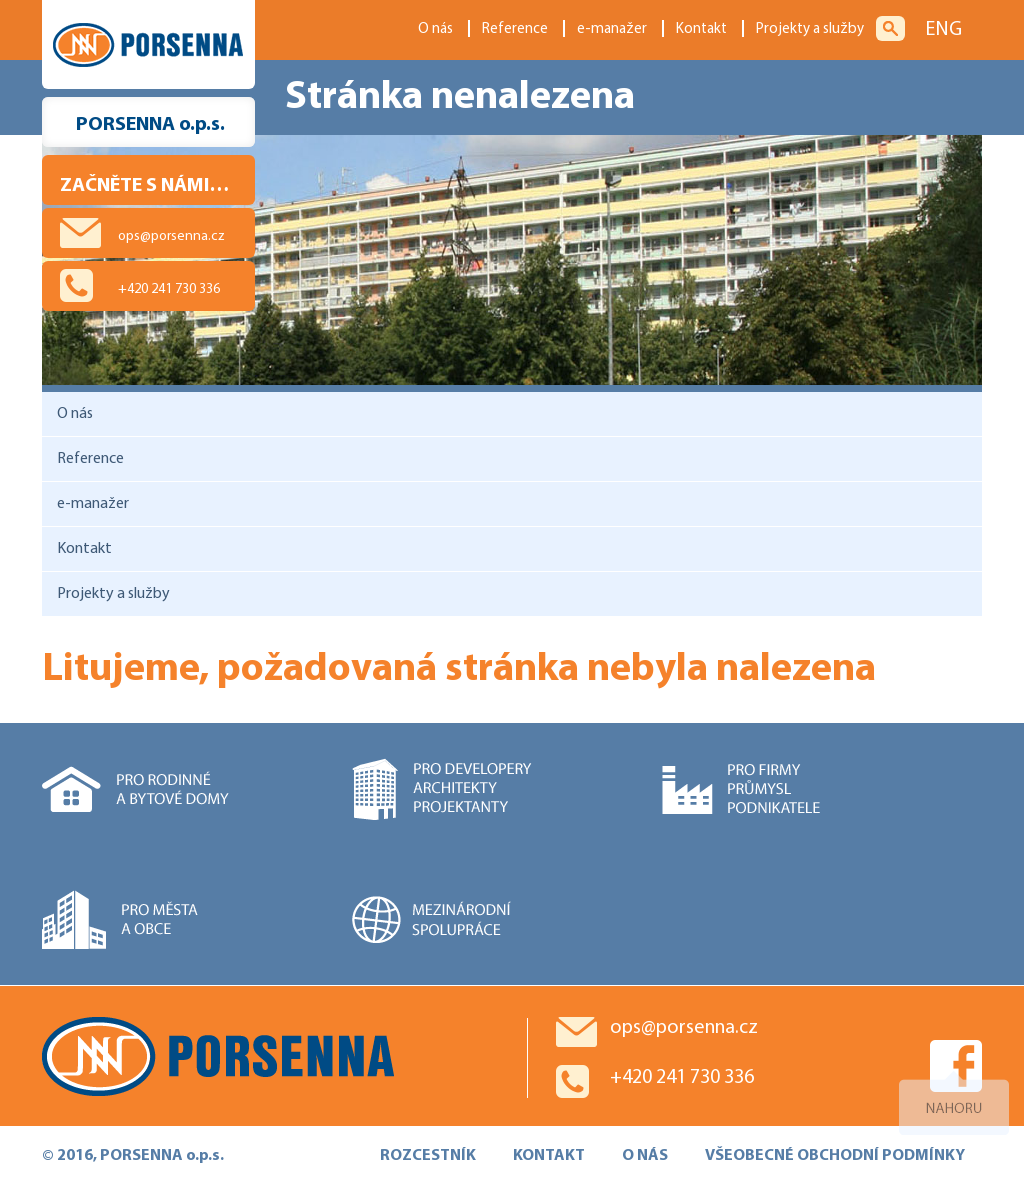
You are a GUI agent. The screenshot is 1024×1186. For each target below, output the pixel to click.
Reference (515, 29)
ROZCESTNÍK (428, 1156)
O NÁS (645, 1156)
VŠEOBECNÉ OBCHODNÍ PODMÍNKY (835, 1156)
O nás (435, 29)
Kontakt (701, 29)
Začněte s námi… (144, 186)
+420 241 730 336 (169, 289)
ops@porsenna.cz (171, 236)
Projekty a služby (810, 29)
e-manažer (612, 29)
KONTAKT (549, 1156)
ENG (943, 30)
